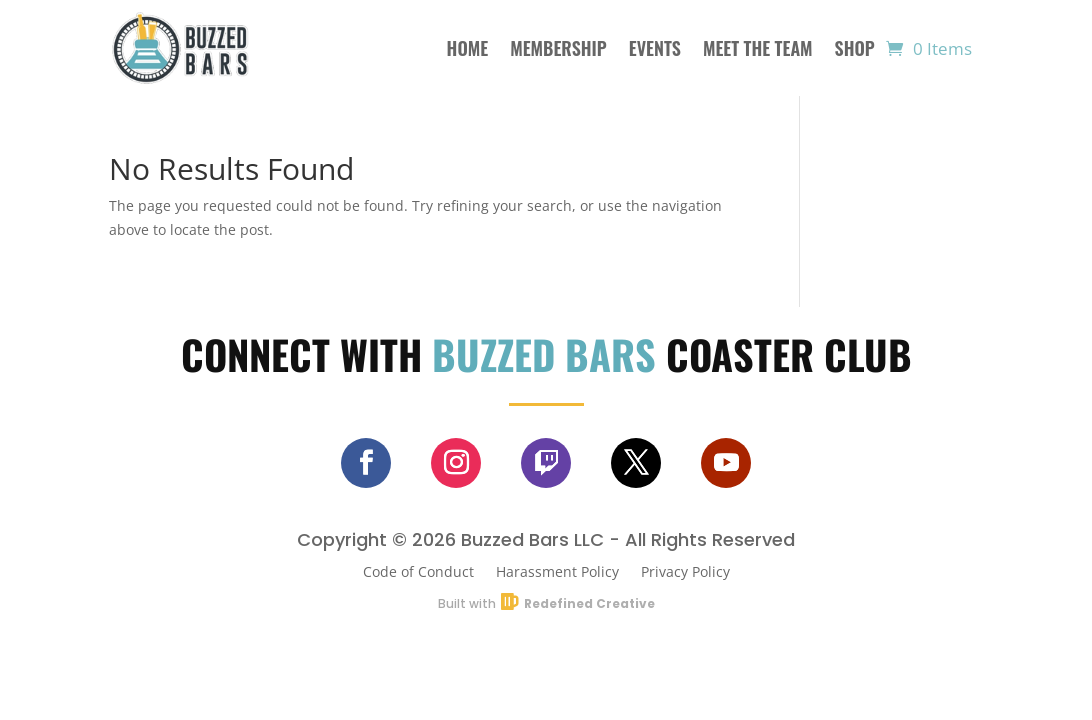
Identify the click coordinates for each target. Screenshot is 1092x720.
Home (468, 48)
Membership (558, 48)
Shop (855, 48)
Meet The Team (758, 48)
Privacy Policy (685, 570)
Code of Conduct (418, 570)
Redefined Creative (589, 603)
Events (655, 48)
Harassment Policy (557, 570)
